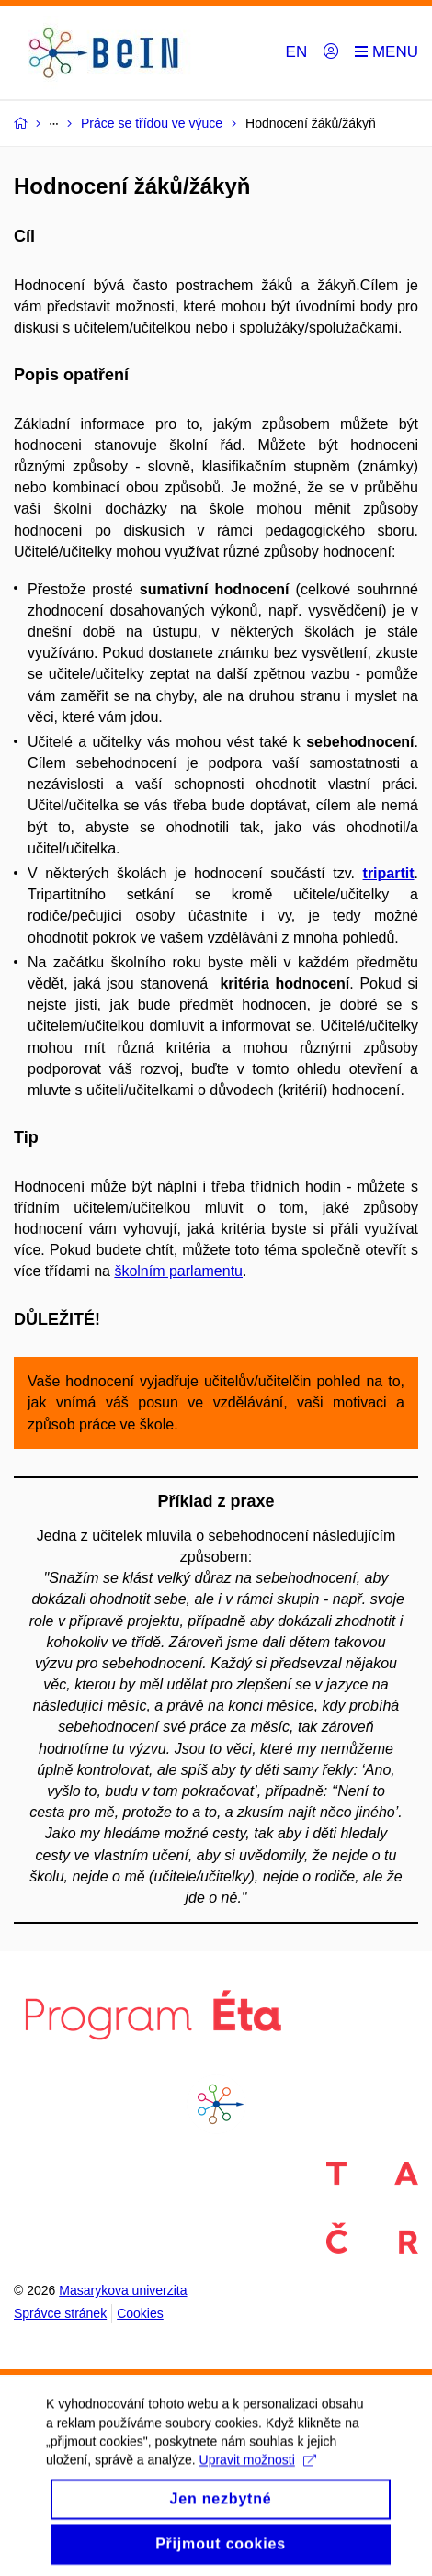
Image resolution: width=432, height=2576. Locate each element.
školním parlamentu (178, 1271)
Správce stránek (60, 2313)
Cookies (140, 2313)
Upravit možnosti (257, 2472)
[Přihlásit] (331, 52)
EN (297, 52)
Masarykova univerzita (123, 2290)
